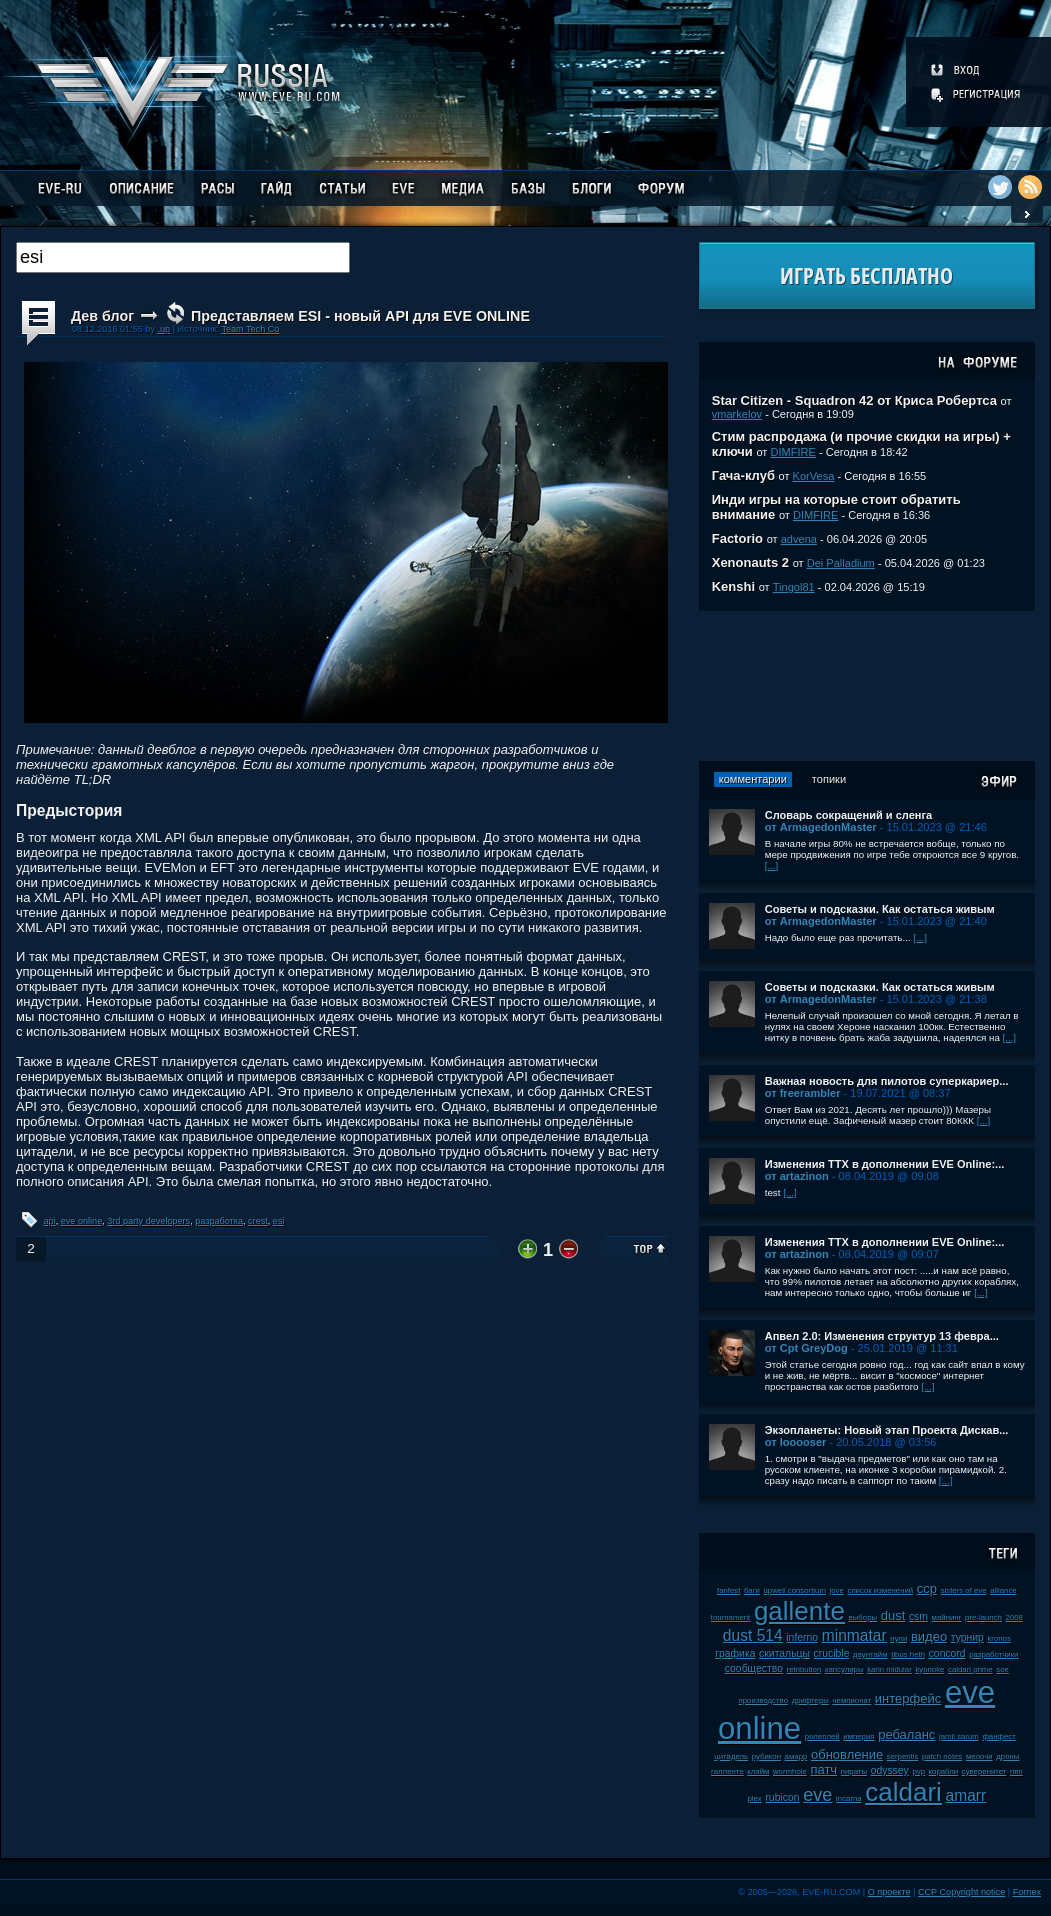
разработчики (993, 1654)
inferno (802, 1637)
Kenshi (733, 586)
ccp (927, 1588)
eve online (81, 1221)
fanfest (728, 1590)
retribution (804, 1669)
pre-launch (983, 1617)
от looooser (796, 1442)
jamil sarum (959, 1736)
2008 (1014, 1617)
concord (947, 1653)
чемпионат (852, 1700)
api (50, 1221)
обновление (847, 1754)
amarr (966, 1795)
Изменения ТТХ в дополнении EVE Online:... (885, 1164)
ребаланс (906, 1734)
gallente (799, 1611)
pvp (918, 1771)
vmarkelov (737, 414)
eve (817, 1795)
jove (837, 1590)
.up (163, 329)
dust (893, 1615)
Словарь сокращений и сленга (849, 815)
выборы (863, 1617)
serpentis (903, 1756)
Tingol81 (794, 587)
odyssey (890, 1770)
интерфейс (908, 1698)
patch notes (942, 1756)
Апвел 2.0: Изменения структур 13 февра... (882, 1336)
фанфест (998, 1736)
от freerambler (803, 1093)
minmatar (854, 1635)
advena (799, 539)
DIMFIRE (792, 452)
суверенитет (984, 1771)
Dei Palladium (841, 563)
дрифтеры (810, 1700)
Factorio (737, 538)
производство (763, 1700)
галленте (727, 1771)
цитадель (731, 1756)
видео (929, 1636)
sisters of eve (964, 1590)
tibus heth (908, 1654)
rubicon (782, 1797)
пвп (1016, 1771)
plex (754, 1798)
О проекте (889, 1892)
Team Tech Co (250, 329)
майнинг (947, 1617)
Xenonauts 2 (750, 562)
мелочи (979, 1756)
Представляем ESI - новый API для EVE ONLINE (360, 316)
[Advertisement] (867, 686)
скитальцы (784, 1653)
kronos (998, 1638)
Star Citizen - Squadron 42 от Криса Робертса (854, 400)
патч (823, 1769)
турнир (967, 1637)
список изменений (880, 1590)
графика (735, 1653)
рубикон (766, 1756)
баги (752, 1590)
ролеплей (822, 1736)
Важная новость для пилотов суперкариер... (887, 1081)
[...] (772, 865)
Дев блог (102, 316)
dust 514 (753, 1635)
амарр (796, 1756)
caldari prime (970, 1669)
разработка (219, 1221)
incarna (849, 1798)
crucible (832, 1653)
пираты (854, 1771)
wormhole (790, 1771)
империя (858, 1736)
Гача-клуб (743, 475)
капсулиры (844, 1669)
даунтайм (870, 1654)
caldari (903, 1792)
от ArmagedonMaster (821, 827)
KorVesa (814, 476)
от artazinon (797, 1176)
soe (1002, 1669)
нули (898, 1638)
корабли (944, 1771)
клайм (758, 1771)
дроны (1007, 1756)
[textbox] (183, 257)
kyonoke (929, 1669)
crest (258, 1221)
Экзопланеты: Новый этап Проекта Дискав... (887, 1430)
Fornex (1027, 1892)
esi (279, 1221)
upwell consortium (795, 1590)
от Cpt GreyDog (806, 1348)
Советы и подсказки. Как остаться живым (880, 909)
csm (918, 1616)
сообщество (754, 1668)
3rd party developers (148, 1221)
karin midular (889, 1669)
